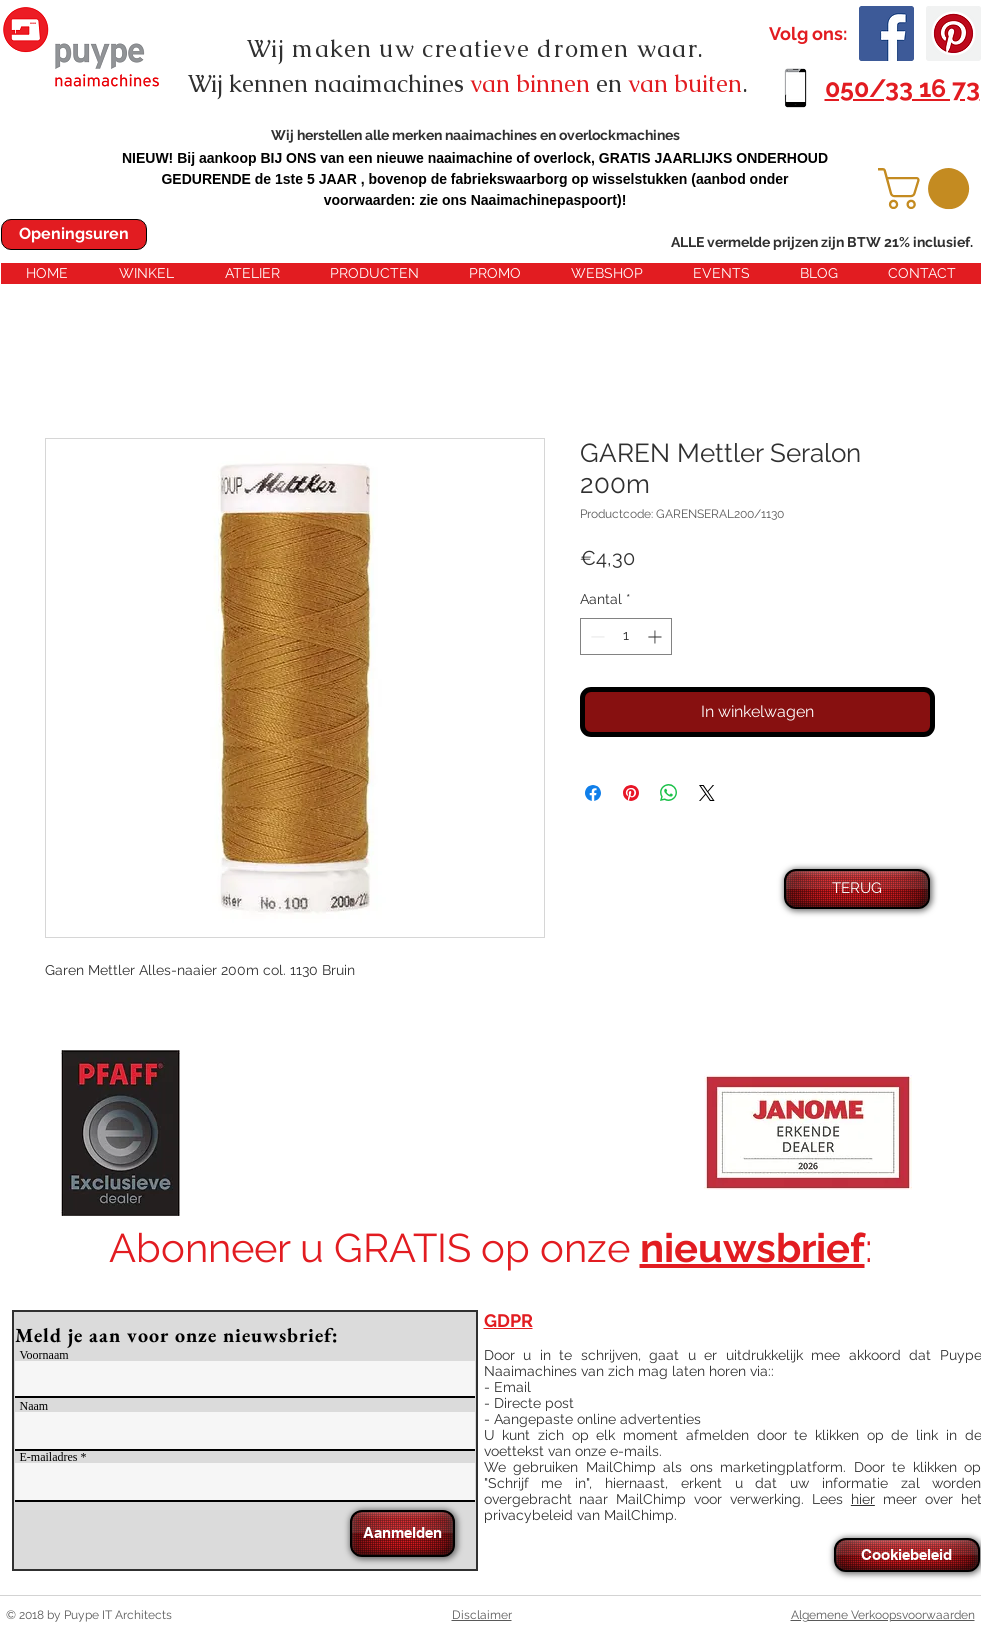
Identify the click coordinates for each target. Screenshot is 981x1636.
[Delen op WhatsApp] (669, 793)
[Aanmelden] (402, 1533)
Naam (34, 1406)
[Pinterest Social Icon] (953, 33)
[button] (928, 188)
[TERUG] (857, 889)
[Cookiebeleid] (907, 1555)
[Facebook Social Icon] (886, 33)
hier (863, 1499)
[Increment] (656, 636)
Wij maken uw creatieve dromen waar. (476, 48)
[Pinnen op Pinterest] (631, 793)
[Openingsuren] (74, 234)
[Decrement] (595, 636)
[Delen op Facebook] (593, 793)
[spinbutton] (626, 636)
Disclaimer (482, 1615)
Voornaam (44, 1355)
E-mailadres (49, 1457)
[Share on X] (707, 793)
